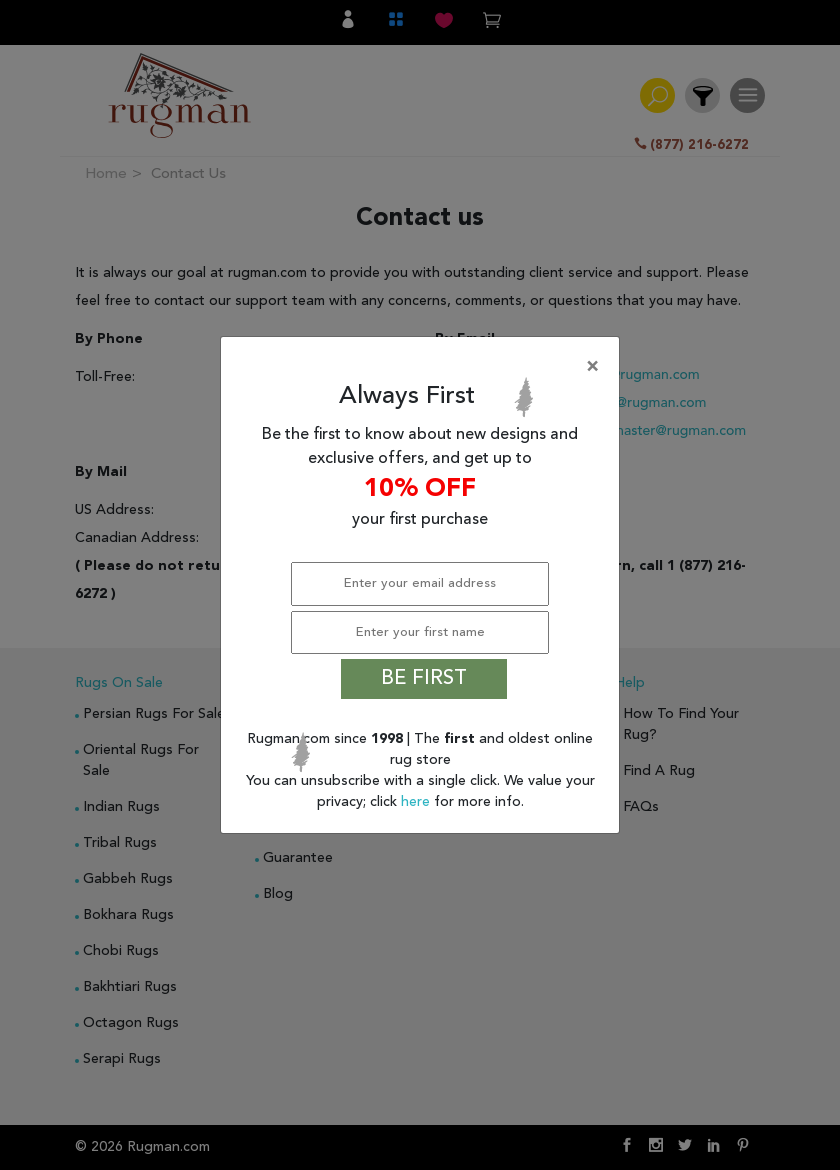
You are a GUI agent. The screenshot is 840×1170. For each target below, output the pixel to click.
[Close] (424, 367)
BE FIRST (424, 679)
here (417, 802)
